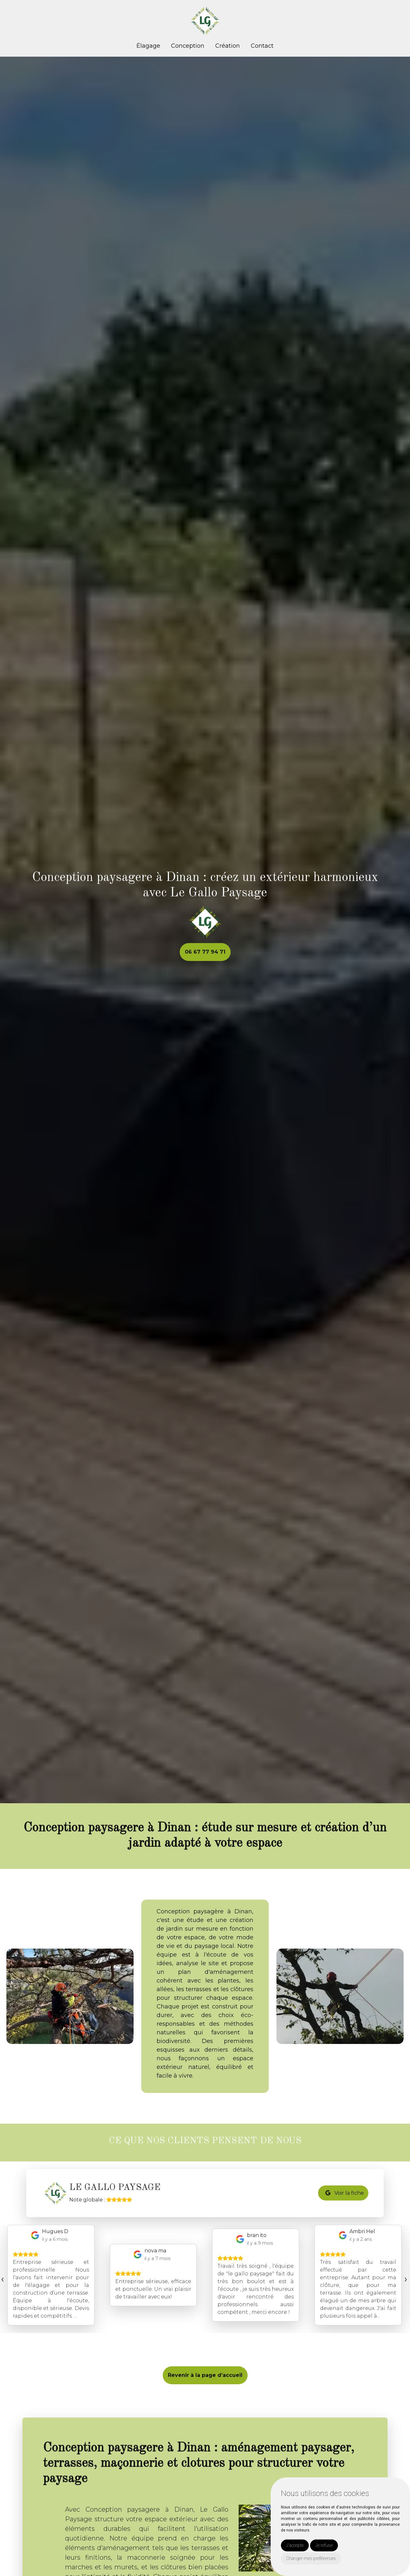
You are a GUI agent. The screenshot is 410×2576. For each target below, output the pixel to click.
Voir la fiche (344, 2193)
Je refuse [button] (324, 2545)
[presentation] (2, 2279)
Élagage (148, 45)
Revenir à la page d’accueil (205, 2375)
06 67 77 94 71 (205, 952)
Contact (262, 45)
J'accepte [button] (295, 2545)
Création (227, 45)
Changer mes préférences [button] (311, 2558)
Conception (187, 45)
